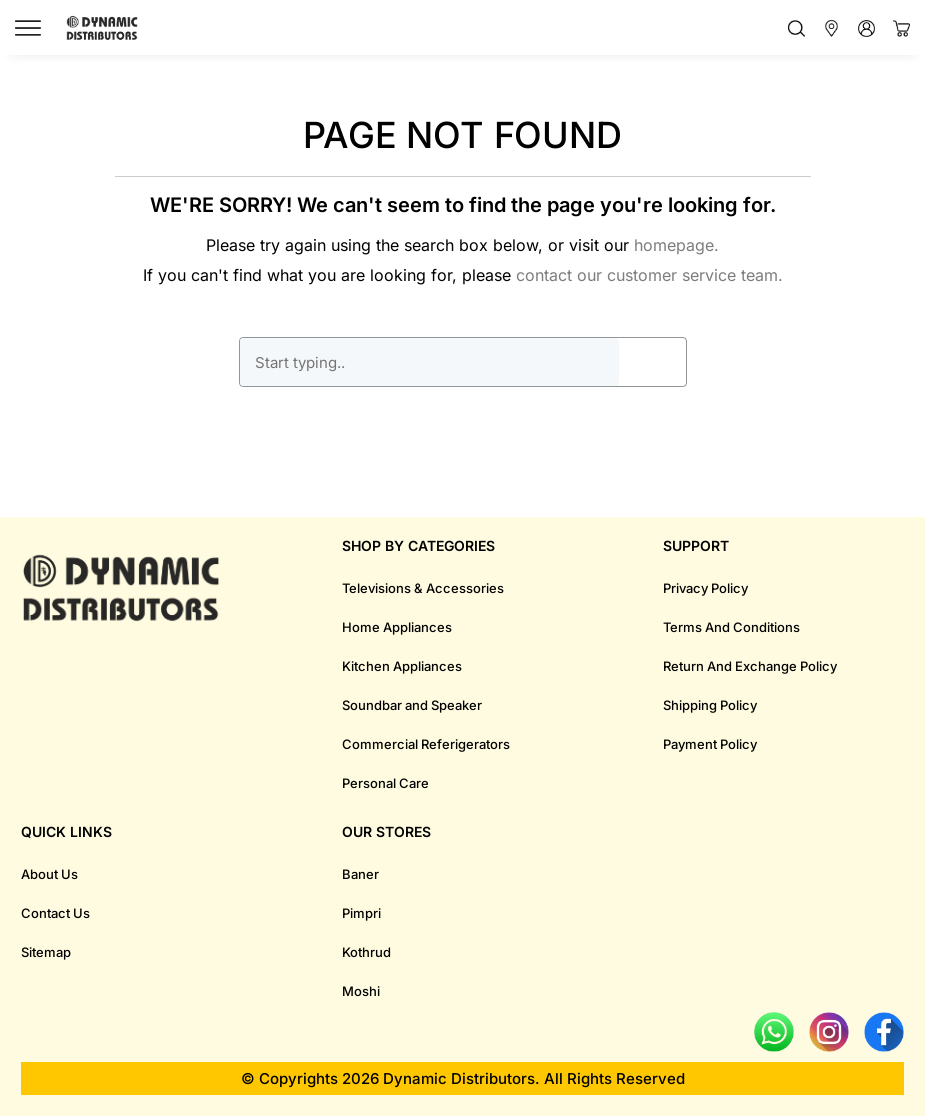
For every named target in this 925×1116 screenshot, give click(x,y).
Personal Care (385, 783)
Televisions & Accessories (423, 588)
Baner (360, 874)
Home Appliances (397, 627)
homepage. (676, 245)
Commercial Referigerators (426, 744)
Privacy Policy (705, 588)
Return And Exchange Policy (750, 666)
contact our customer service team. (649, 275)
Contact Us (55, 913)
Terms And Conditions (731, 627)
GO (652, 362)
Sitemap (46, 952)
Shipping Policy (710, 705)
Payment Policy (710, 744)
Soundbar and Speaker (412, 705)
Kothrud (366, 952)
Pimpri (361, 913)
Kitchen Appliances (402, 666)
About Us (49, 874)
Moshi (361, 991)
